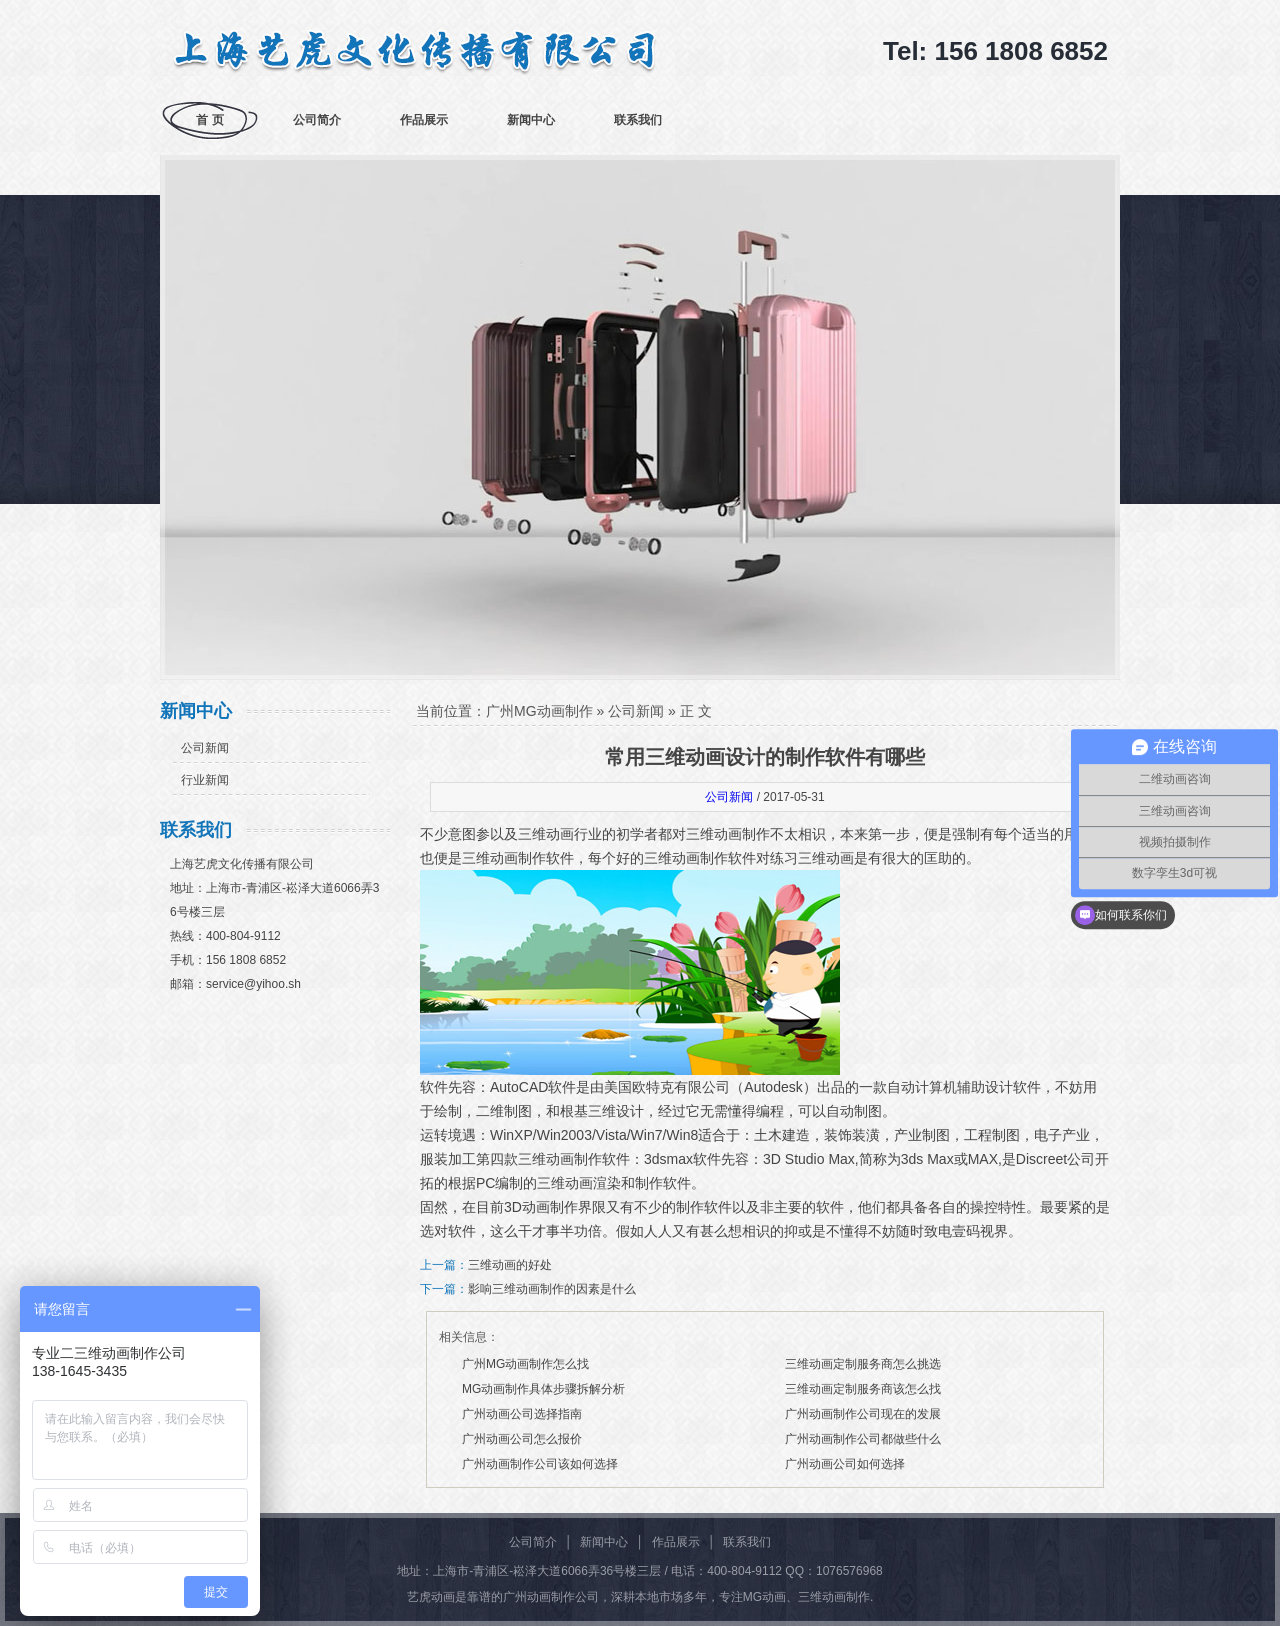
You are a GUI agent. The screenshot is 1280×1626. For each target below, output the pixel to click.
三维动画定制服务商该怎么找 (863, 1389)
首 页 (209, 120)
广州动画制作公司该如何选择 (540, 1464)
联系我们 (638, 120)
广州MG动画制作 (539, 711)
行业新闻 (205, 780)
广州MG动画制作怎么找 (525, 1364)
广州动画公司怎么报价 (522, 1439)
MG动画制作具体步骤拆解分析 (543, 1389)
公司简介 (317, 120)
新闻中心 (531, 120)
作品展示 (424, 120)
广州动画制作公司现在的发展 (863, 1414)
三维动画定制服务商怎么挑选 (863, 1364)
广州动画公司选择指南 (522, 1414)
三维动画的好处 (510, 1265)
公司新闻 (205, 748)
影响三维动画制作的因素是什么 (552, 1289)
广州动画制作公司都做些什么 (863, 1439)
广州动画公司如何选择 (845, 1464)
